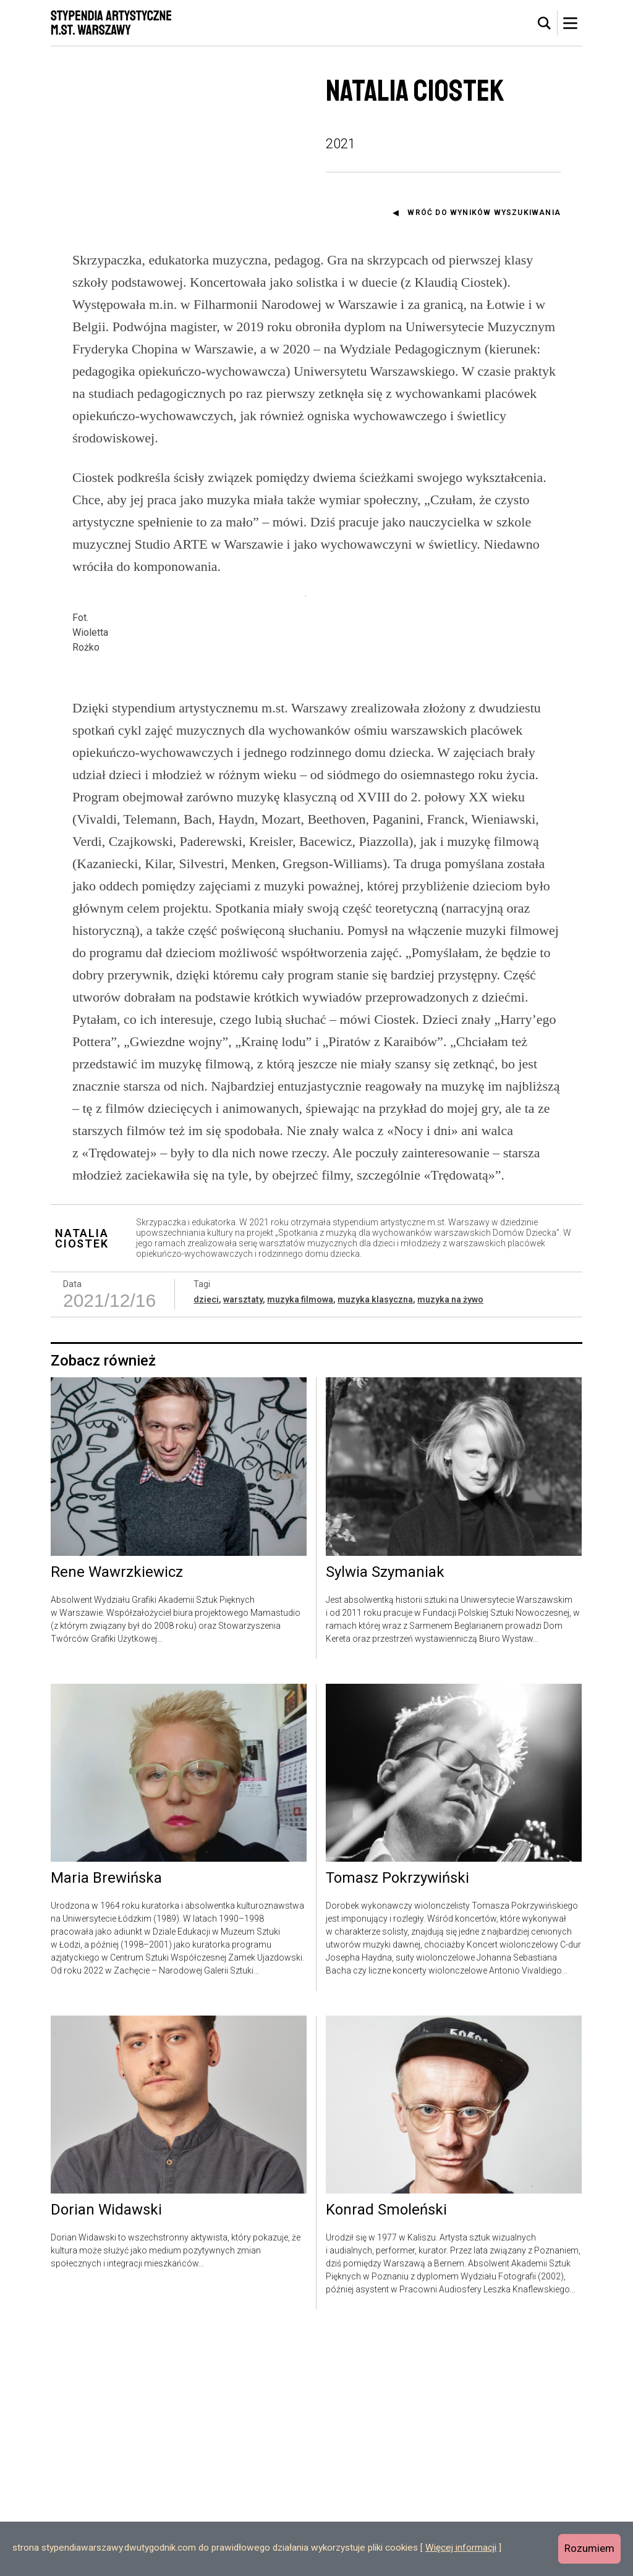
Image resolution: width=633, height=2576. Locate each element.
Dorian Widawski (106, 2452)
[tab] (544, 23)
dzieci (206, 1541)
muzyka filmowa (300, 1541)
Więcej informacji (460, 2547)
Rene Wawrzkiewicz (117, 1813)
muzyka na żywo (450, 1541)
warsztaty (243, 1541)
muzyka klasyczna (375, 1541)
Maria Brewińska (106, 2120)
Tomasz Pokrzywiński (397, 2120)
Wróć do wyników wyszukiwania (484, 212)
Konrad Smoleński (386, 2452)
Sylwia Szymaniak (385, 1813)
